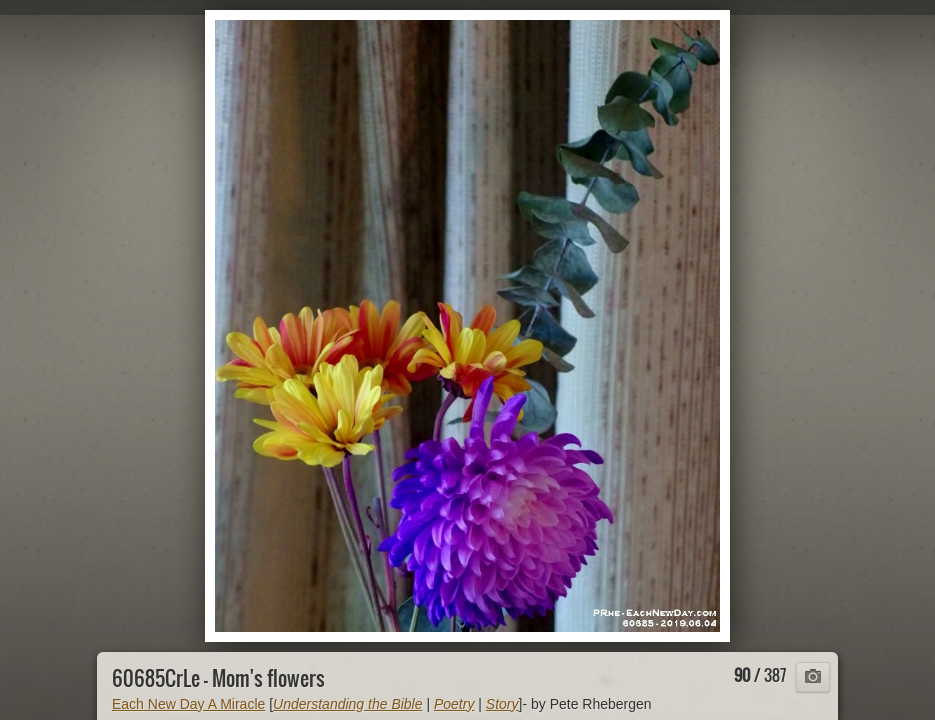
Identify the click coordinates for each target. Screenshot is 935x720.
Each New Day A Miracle (188, 704)
